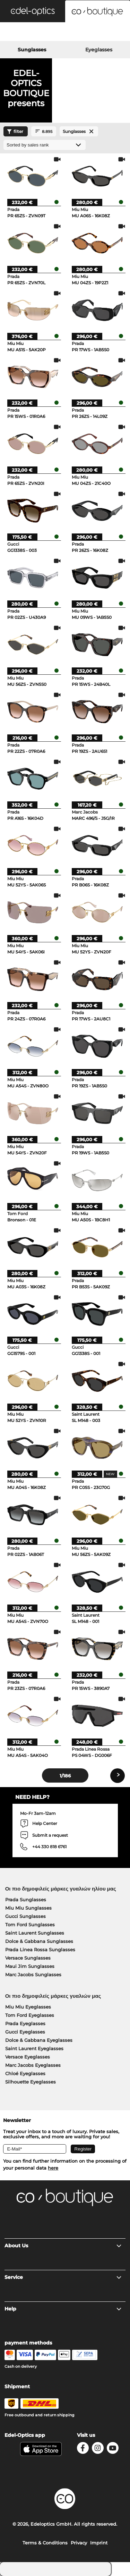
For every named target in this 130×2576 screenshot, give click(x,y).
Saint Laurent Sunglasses (34, 1933)
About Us (63, 2245)
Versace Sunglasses (28, 1958)
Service (63, 2277)
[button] (32, 11)
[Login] (65, 32)
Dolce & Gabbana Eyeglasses (38, 2040)
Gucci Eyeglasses (25, 2032)
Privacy (79, 2542)
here (53, 2168)
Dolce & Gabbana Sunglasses (39, 1941)
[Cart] (108, 32)
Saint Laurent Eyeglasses (34, 2048)
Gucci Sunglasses (25, 1916)
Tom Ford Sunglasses (30, 1924)
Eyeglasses (98, 50)
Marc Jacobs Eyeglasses (33, 2065)
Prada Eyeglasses (25, 2023)
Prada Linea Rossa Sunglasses (40, 1949)
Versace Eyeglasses (27, 2057)
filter (14, 131)
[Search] (21, 32)
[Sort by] (45, 145)
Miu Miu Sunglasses (28, 1908)
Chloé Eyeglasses (25, 2073)
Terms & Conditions (45, 2542)
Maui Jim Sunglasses (29, 1966)
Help (63, 2309)
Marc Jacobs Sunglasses (33, 1974)
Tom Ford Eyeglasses (29, 2015)
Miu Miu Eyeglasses (28, 2007)
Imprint (98, 2542)
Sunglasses (32, 50)
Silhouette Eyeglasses (30, 2082)
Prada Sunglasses (25, 1899)
